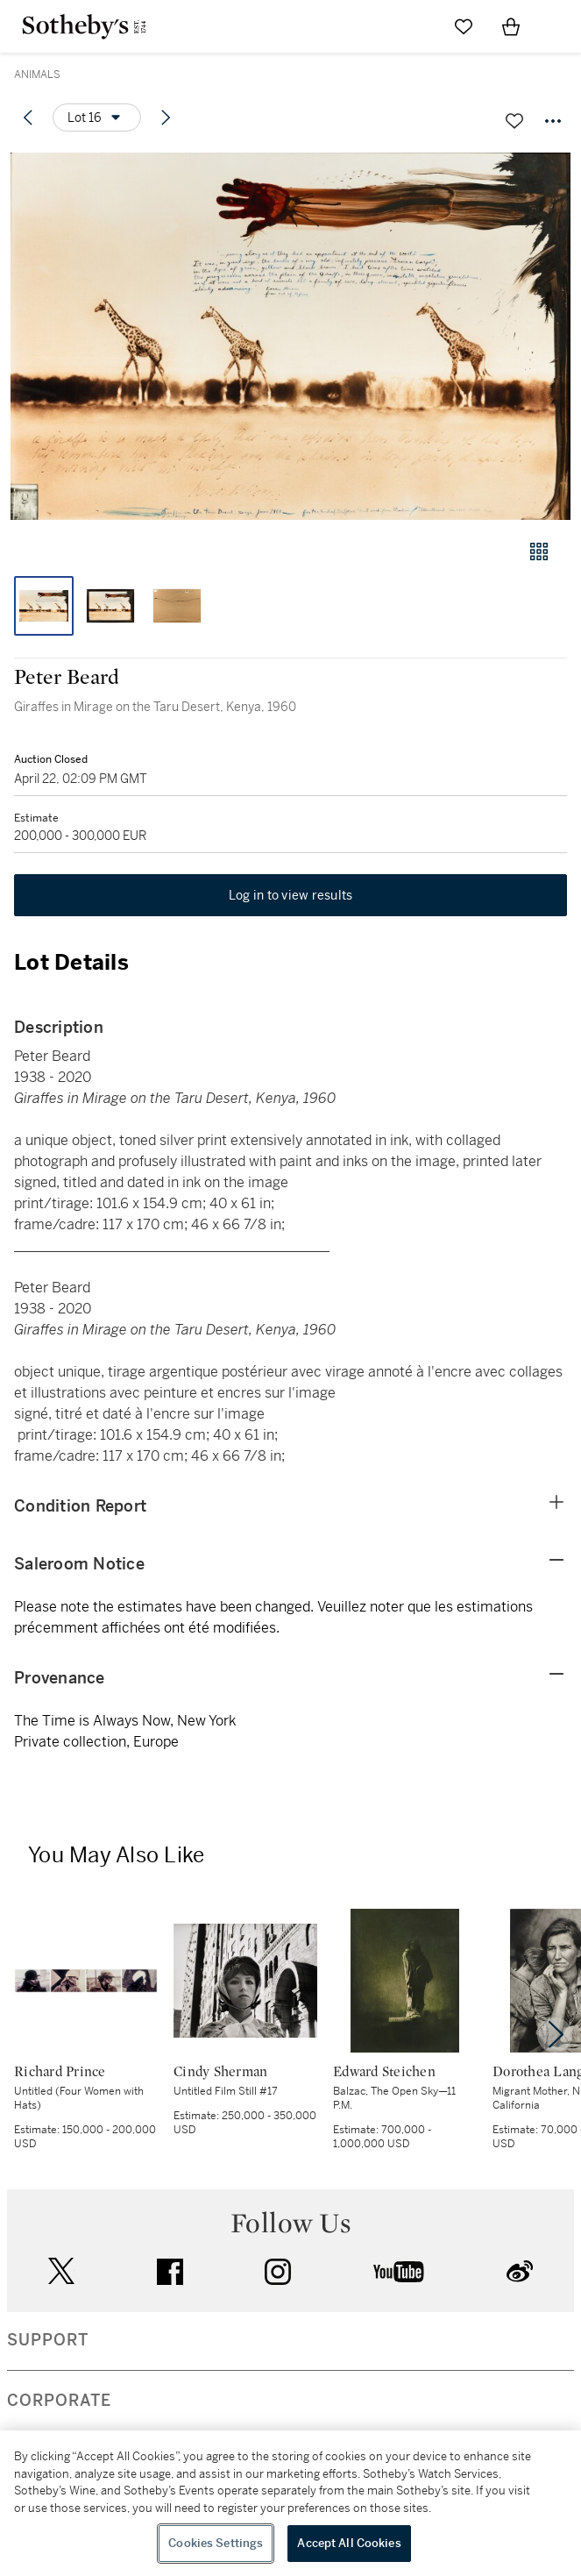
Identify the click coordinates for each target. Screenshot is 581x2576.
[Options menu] (97, 117)
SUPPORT (48, 2340)
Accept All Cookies (348, 2543)
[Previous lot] (28, 117)
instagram (278, 2272)
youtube (398, 2271)
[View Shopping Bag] (510, 26)
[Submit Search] (416, 26)
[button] (290, 336)
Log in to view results (291, 895)
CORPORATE (59, 2400)
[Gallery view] (539, 551)
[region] (290, 2503)
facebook (170, 2272)
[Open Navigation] (558, 26)
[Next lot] (165, 117)
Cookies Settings (215, 2543)
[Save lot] (514, 121)
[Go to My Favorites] (463, 26)
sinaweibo (520, 2271)
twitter (61, 2271)
